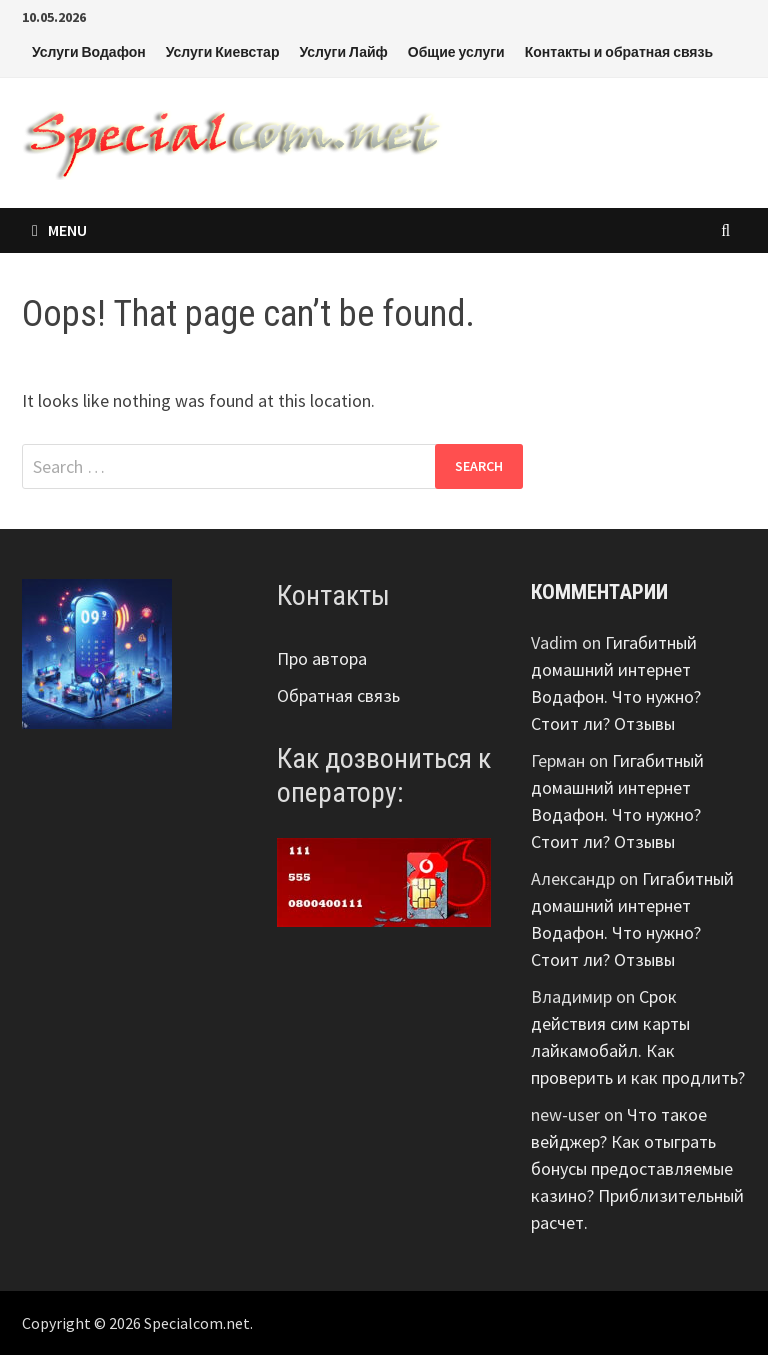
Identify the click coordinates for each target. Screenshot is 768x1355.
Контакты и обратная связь (619, 52)
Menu (59, 230)
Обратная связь (338, 695)
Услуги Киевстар (223, 52)
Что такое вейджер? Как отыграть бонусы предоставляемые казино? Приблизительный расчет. (637, 1168)
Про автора (322, 658)
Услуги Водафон (89, 52)
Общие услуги (456, 52)
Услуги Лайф (343, 52)
